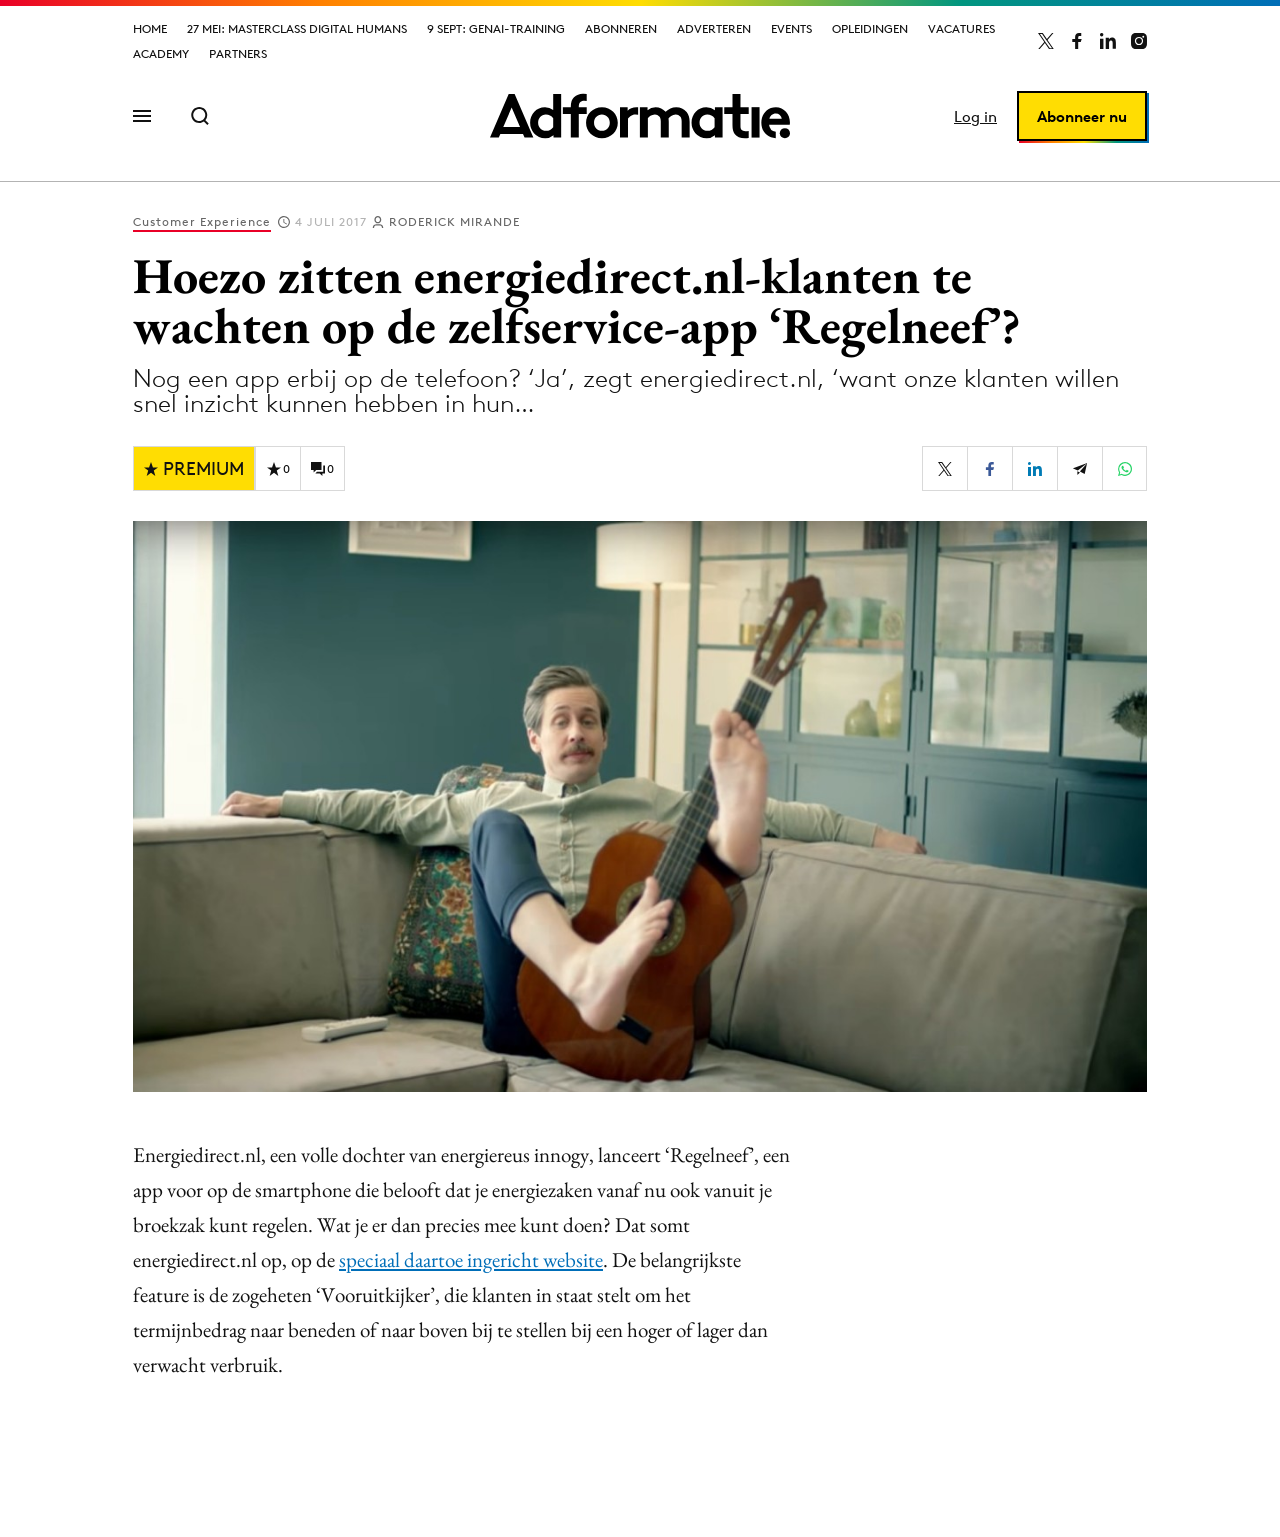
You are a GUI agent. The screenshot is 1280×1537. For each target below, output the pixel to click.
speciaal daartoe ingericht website (471, 1259)
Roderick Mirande (454, 221)
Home (150, 28)
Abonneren (621, 28)
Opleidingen (870, 28)
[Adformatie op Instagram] (1139, 41)
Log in (975, 116)
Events (791, 28)
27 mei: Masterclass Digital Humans (297, 28)
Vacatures (961, 28)
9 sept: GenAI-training (496, 28)
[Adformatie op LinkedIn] (1108, 41)
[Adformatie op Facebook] (1077, 41)
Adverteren (714, 28)
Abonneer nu (1082, 116)
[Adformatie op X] (1046, 41)
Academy (161, 53)
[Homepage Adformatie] (640, 116)
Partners (238, 53)
